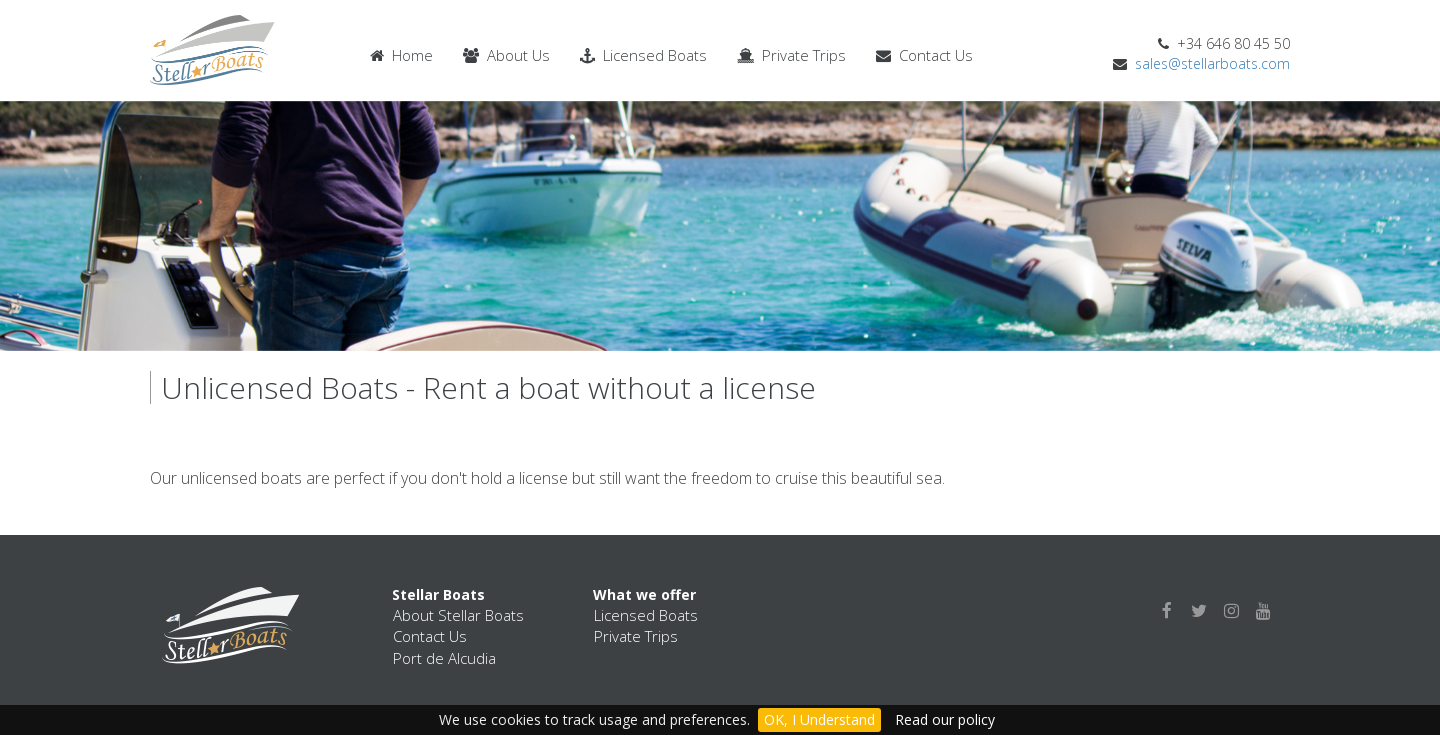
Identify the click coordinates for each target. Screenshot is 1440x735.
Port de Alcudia (444, 658)
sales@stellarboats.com (1212, 63)
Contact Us (924, 55)
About (458, 615)
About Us (506, 55)
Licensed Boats (643, 55)
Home (401, 55)
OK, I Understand (819, 719)
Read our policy (945, 719)
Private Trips (791, 55)
